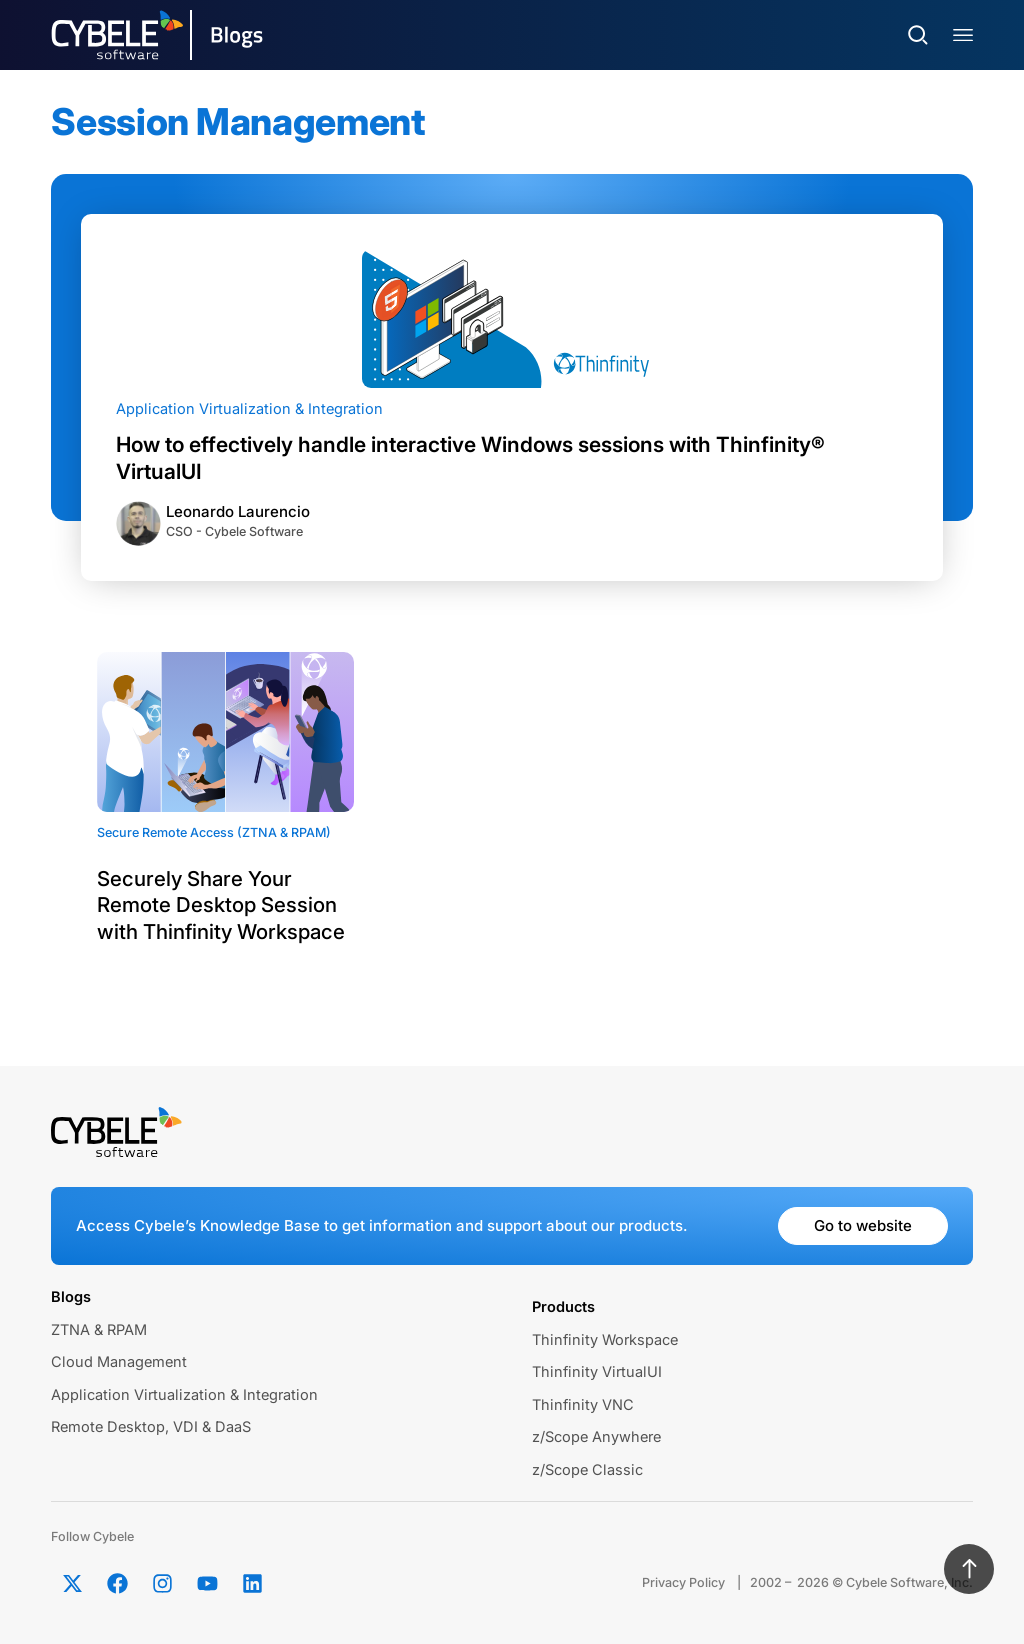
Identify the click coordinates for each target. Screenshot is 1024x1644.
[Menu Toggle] (963, 35)
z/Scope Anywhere (596, 1437)
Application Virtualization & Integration (249, 409)
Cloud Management (119, 1362)
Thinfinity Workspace (605, 1340)
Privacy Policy (683, 1582)
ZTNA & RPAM (99, 1330)
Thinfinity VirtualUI (597, 1372)
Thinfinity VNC (583, 1405)
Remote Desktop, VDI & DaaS (151, 1427)
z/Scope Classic (587, 1470)
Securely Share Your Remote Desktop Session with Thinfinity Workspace (221, 905)
